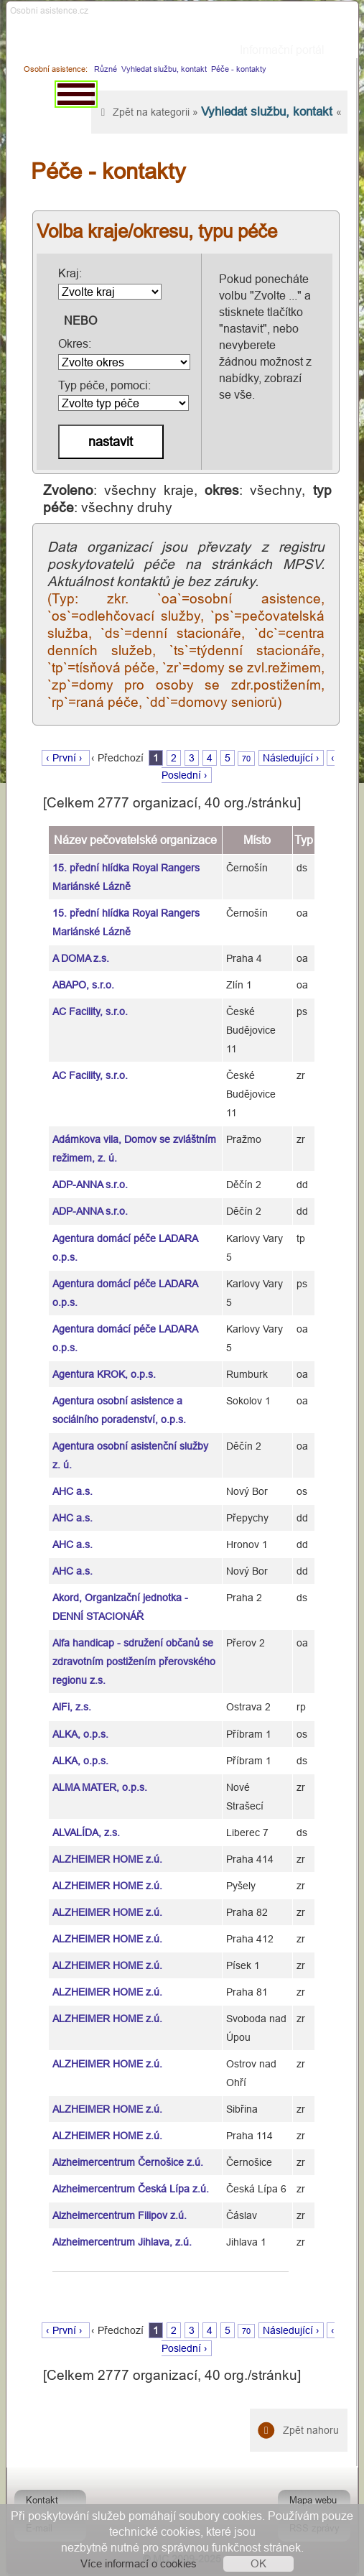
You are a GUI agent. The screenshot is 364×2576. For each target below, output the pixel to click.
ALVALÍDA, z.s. (86, 1832)
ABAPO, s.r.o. (83, 985)
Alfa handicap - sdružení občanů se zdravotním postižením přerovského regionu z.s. (133, 1661)
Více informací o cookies (138, 2563)
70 (246, 759)
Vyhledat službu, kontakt (164, 69)
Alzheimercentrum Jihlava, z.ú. (122, 2242)
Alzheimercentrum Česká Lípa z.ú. (130, 2189)
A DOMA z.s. (80, 958)
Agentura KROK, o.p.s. (104, 1374)
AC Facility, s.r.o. (90, 1011)
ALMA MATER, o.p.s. (99, 1787)
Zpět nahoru (299, 2430)
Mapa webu (313, 2500)
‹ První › (65, 758)
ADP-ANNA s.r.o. (90, 1184)
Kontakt (42, 2500)
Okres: (124, 353)
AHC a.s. (72, 1491)
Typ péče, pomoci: (123, 395)
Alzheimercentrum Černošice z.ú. (127, 2162)
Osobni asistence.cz (49, 10)
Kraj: (110, 283)
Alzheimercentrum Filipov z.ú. (119, 2215)
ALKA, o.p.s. (80, 1734)
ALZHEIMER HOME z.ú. (107, 1859)
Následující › (291, 758)
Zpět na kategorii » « (219, 112)
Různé (105, 69)
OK (258, 2563)
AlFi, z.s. (71, 1707)
